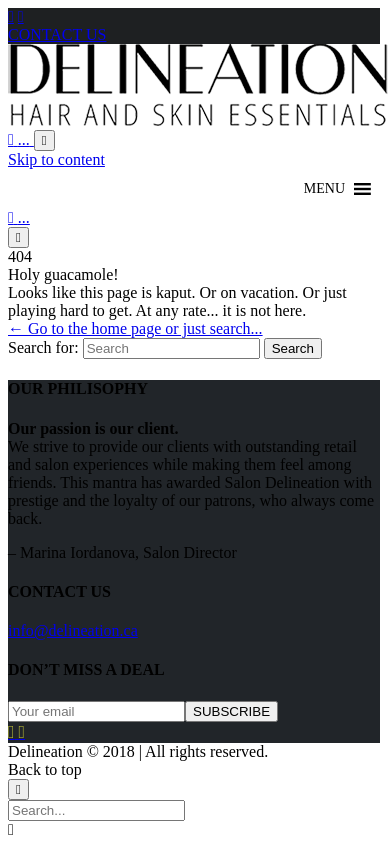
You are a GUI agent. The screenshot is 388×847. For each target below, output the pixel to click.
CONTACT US (57, 34)
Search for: (43, 347)
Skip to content (56, 159)
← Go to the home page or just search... (135, 328)
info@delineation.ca (73, 630)
